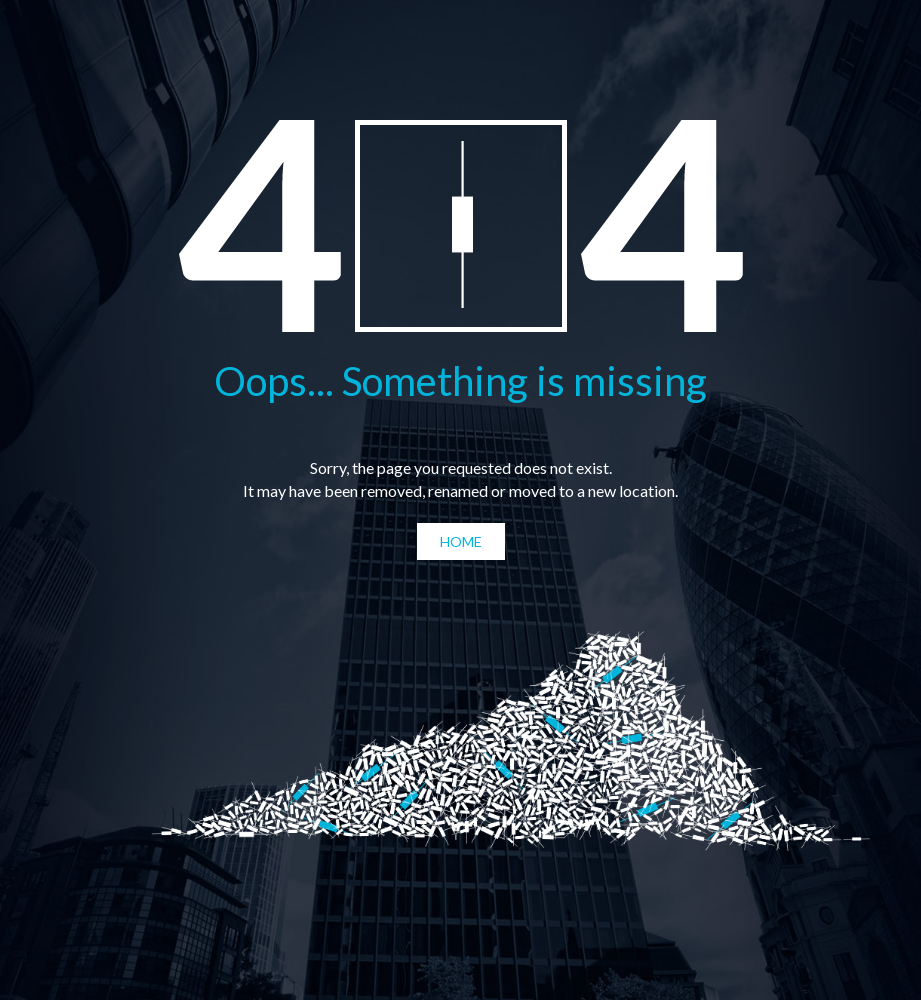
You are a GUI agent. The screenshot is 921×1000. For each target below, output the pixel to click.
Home (461, 541)
